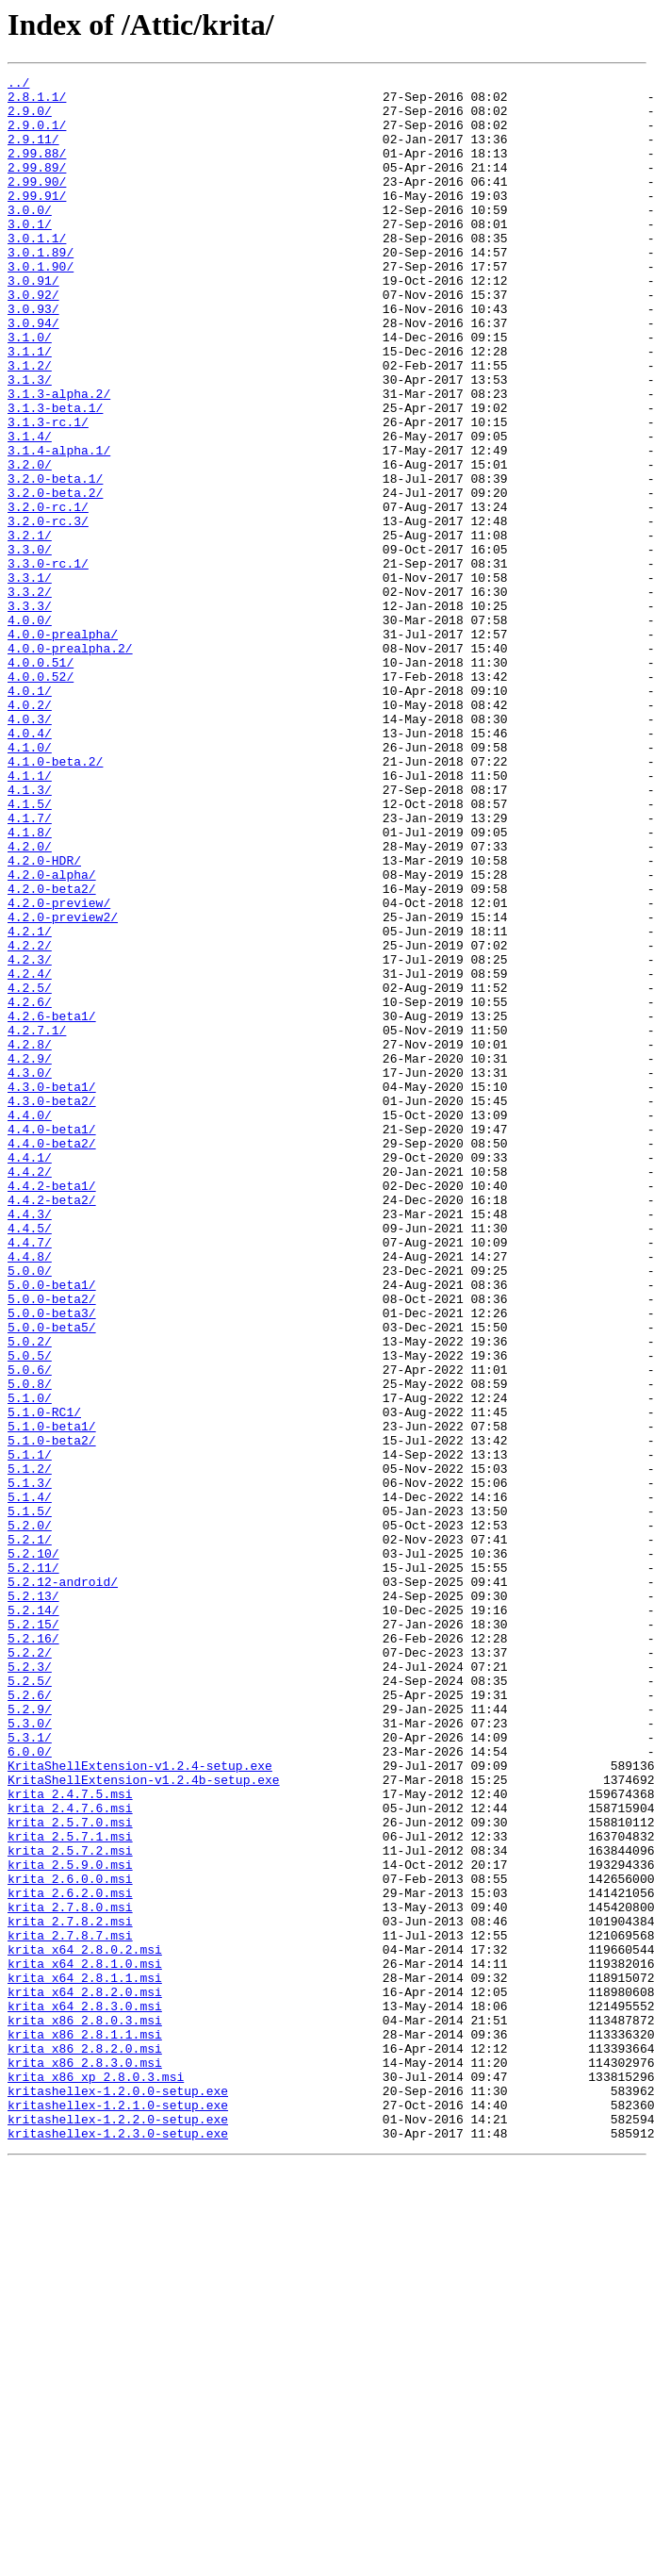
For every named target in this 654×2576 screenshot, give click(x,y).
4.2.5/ (30, 1171)
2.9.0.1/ (37, 135)
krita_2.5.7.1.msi (70, 2189)
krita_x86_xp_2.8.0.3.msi (96, 2477)
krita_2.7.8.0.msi (70, 2274)
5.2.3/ (30, 1985)
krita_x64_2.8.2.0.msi (85, 2376)
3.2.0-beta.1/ (55, 560)
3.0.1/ (30, 254)
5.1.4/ (30, 1782)
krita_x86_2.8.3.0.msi (85, 2460)
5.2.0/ (30, 1816)
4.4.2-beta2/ (52, 1425)
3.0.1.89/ (41, 288)
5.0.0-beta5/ (52, 1578)
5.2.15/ (33, 1934)
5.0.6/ (30, 1629)
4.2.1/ (30, 1103)
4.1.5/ (30, 950)
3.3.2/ (30, 695)
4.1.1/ (30, 916)
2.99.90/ (37, 203)
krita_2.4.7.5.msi (70, 2138)
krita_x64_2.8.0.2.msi (85, 2325)
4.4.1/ (30, 1374)
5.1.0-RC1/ (44, 1680)
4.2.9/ (30, 1255)
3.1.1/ (30, 407)
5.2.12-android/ (63, 1883)
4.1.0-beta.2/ (55, 899)
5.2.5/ (30, 2002)
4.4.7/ (30, 1476)
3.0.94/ (33, 373)
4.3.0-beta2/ (52, 1306)
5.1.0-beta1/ (52, 1697)
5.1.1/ (30, 1731)
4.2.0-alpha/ (52, 1035)
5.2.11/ (33, 1866)
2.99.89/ (37, 186)
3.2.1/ (30, 627)
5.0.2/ (30, 1595)
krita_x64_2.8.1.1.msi (85, 2359)
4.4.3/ (30, 1442)
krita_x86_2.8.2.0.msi (85, 2444)
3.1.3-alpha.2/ (59, 458)
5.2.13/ (33, 1900)
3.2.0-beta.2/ (55, 577)
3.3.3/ (30, 712)
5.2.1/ (30, 1833)
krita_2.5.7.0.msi (70, 2172)
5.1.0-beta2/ (52, 1714)
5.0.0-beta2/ (52, 1544)
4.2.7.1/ (37, 1222)
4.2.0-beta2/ (52, 1052)
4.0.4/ (30, 865)
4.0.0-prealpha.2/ (70, 763)
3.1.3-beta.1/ (55, 475)
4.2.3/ (30, 1137)
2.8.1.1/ (37, 101)
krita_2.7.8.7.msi (70, 2308)
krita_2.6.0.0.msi (70, 2240)
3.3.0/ (30, 644)
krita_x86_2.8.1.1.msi (85, 2427)
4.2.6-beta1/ (52, 1205)
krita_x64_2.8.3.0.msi (85, 2393)
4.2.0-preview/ (59, 1069)
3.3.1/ (30, 678)
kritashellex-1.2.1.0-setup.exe (118, 2511)
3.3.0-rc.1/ (48, 661)
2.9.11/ (33, 152)
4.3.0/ (30, 1272)
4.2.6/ (30, 1188)
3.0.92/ (33, 339)
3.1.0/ (30, 390)
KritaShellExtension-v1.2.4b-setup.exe (144, 2121)
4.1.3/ (30, 933)
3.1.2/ (30, 424)
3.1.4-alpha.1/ (59, 526)
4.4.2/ (30, 1391)
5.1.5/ (30, 1799)
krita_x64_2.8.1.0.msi (85, 2342)
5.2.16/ (33, 1951)
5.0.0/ (30, 1510)
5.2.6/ (30, 2019)
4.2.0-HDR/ (44, 1018)
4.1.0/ (30, 882)
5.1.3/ (30, 1765)
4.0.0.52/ (41, 797)
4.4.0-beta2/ (52, 1357)
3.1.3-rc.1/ (48, 492)
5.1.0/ (30, 1663)
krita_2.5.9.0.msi (70, 2223)
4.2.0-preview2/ (63, 1086)
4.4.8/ (30, 1493)
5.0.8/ (30, 1646)
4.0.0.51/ (41, 780)
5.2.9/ (30, 2036)
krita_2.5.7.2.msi (70, 2206)
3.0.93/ (33, 356)
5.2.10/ (33, 1849)
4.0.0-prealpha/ (63, 746)
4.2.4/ (30, 1154)
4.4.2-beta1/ (52, 1408)
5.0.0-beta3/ (52, 1561)
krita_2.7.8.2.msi (70, 2291)
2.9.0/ (30, 118)
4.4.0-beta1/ (52, 1340)
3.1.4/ (30, 509)
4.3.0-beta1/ (52, 1289)
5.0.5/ (30, 1612)
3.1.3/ (30, 441)
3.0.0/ (30, 237)
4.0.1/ (30, 814)
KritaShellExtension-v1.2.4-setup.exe (140, 2104)
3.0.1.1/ (37, 271)
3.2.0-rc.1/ (48, 594)
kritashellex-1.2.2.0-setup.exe (118, 2528)
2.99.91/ (37, 220)
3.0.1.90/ (41, 305)
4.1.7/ (30, 967)
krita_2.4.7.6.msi (70, 2155)
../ (18, 84)
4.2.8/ (30, 1238)
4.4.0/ (30, 1323)
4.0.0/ (30, 729)
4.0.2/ (30, 831)
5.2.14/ (33, 1917)
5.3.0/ (30, 2053)
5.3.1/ (30, 2070)
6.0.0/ (30, 2087)
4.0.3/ (30, 848)
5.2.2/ (30, 1968)
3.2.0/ (30, 543)
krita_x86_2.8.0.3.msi (85, 2410)
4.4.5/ (30, 1459)
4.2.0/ (30, 1001)
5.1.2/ (30, 1748)
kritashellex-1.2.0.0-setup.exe (118, 2494)
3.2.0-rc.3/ (48, 611)
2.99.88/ (37, 169)
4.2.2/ (30, 1120)
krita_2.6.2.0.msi (70, 2257)
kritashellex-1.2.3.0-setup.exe (118, 2545)
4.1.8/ (30, 984)
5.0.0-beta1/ (52, 1527)
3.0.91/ (33, 322)
